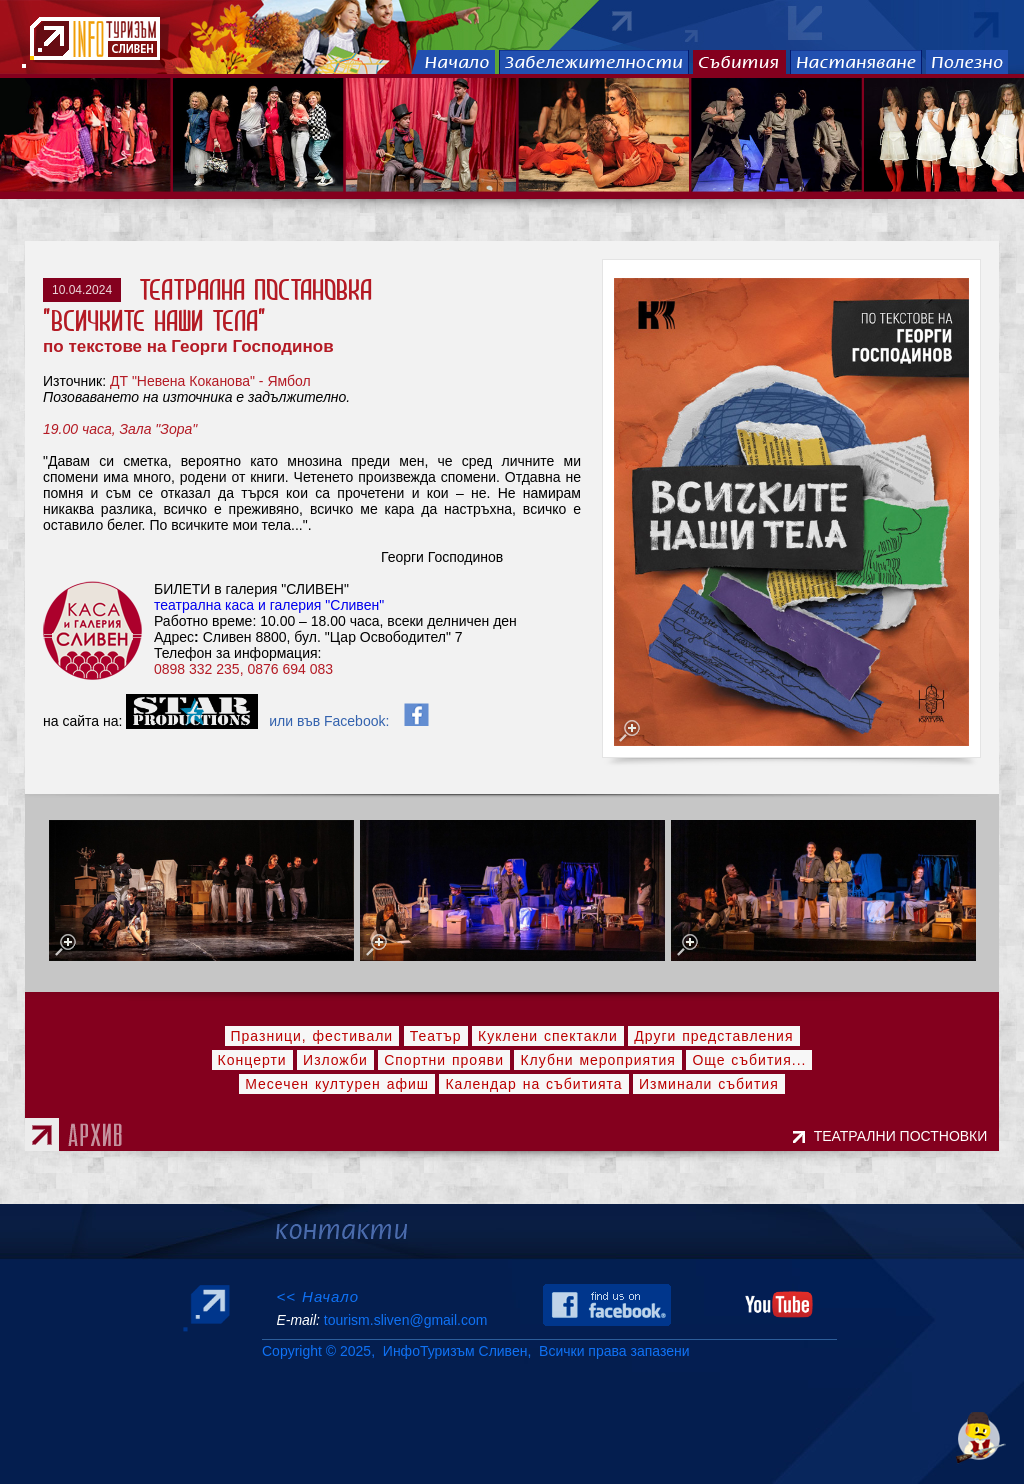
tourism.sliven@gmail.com (405, 1320)
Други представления (713, 1036)
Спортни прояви (444, 1060)
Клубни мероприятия (598, 1060)
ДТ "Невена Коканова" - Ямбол (210, 381)
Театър (436, 1036)
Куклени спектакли (548, 1036)
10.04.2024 (82, 290)
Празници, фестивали (312, 1036)
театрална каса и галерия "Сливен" (269, 605)
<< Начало (317, 1296)
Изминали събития (709, 1084)
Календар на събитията (533, 1084)
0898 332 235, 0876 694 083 (245, 669)
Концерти (252, 1060)
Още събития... (749, 1060)
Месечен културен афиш (337, 1084)
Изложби (335, 1060)
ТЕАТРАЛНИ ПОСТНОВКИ (904, 1136)
